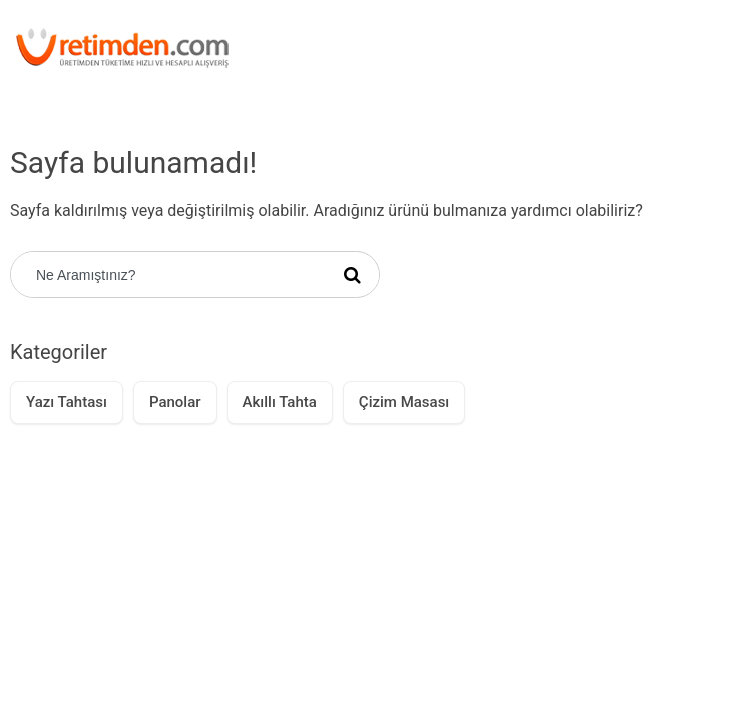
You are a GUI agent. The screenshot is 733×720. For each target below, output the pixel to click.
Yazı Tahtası (66, 402)
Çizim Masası (404, 402)
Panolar (175, 402)
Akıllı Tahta (280, 402)
